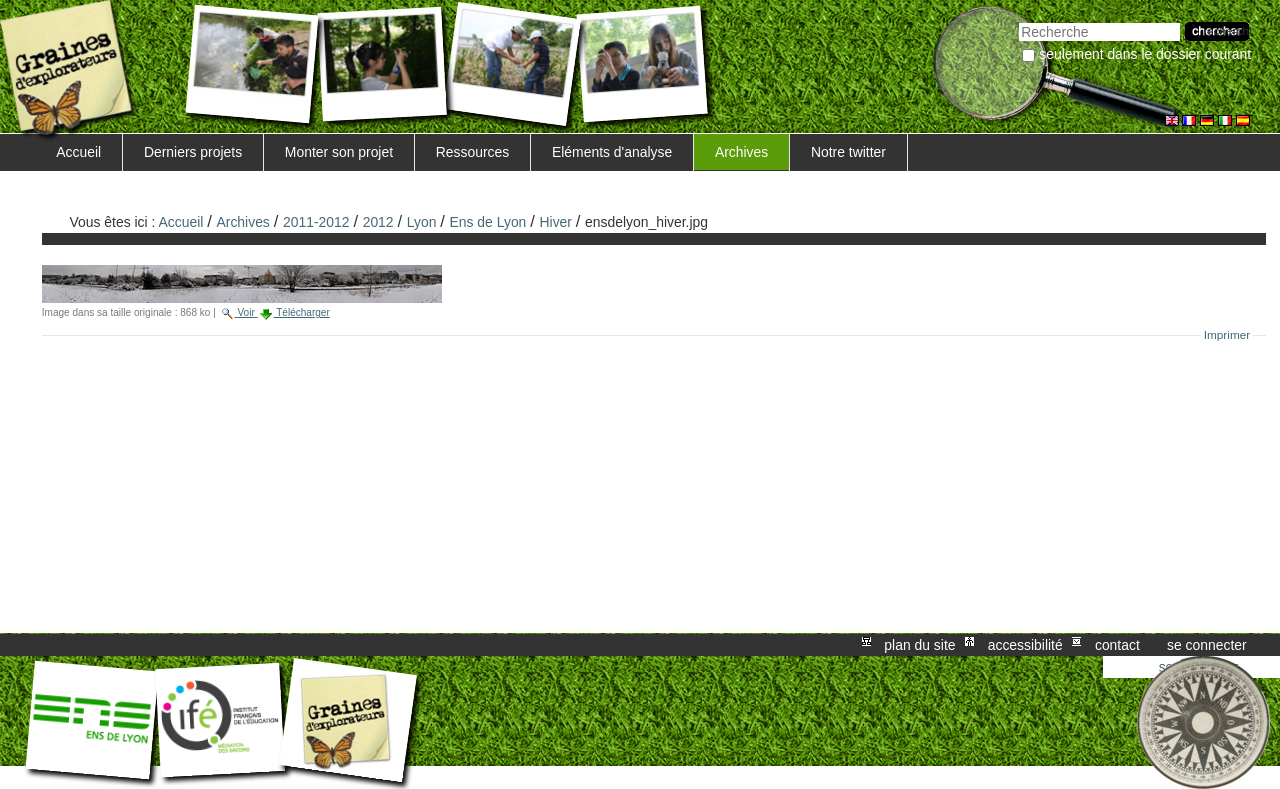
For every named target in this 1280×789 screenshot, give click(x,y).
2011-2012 (316, 222)
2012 (378, 222)
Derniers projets (193, 152)
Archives (741, 152)
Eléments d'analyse (612, 152)
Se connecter (1207, 645)
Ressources (472, 152)
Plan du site (919, 645)
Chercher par (1018, 20)
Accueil (78, 152)
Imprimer (1227, 335)
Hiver (556, 222)
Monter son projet (339, 152)
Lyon (422, 222)
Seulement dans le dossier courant (1145, 54)
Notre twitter (848, 152)
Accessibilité (1025, 645)
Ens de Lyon (488, 222)
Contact (1117, 645)
